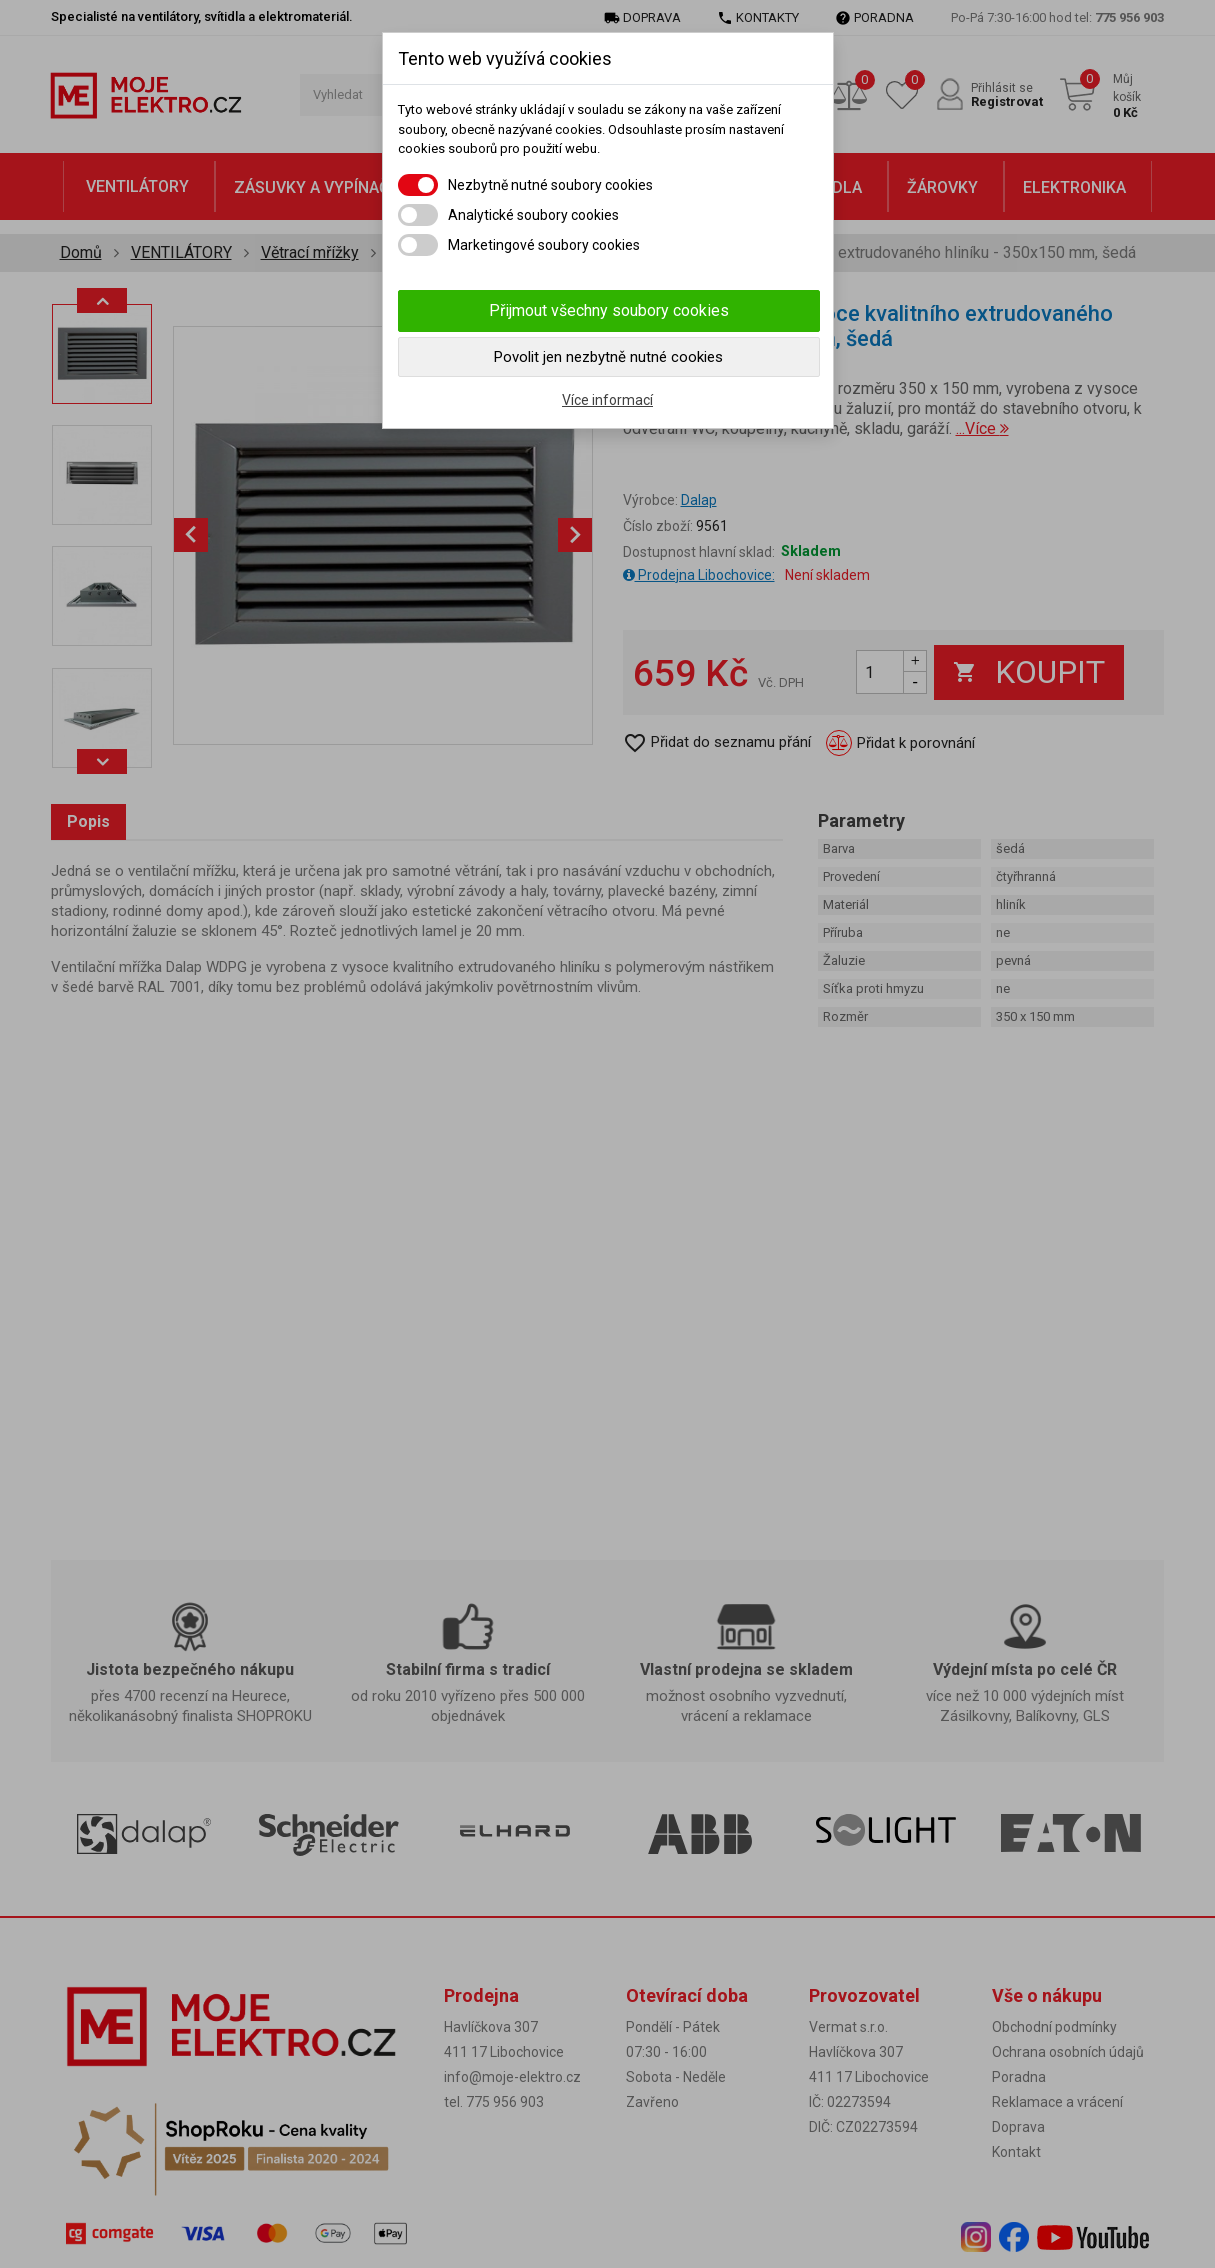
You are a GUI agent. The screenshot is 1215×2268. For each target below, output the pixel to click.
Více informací (607, 400)
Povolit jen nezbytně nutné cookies (608, 357)
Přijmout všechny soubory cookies (609, 310)
